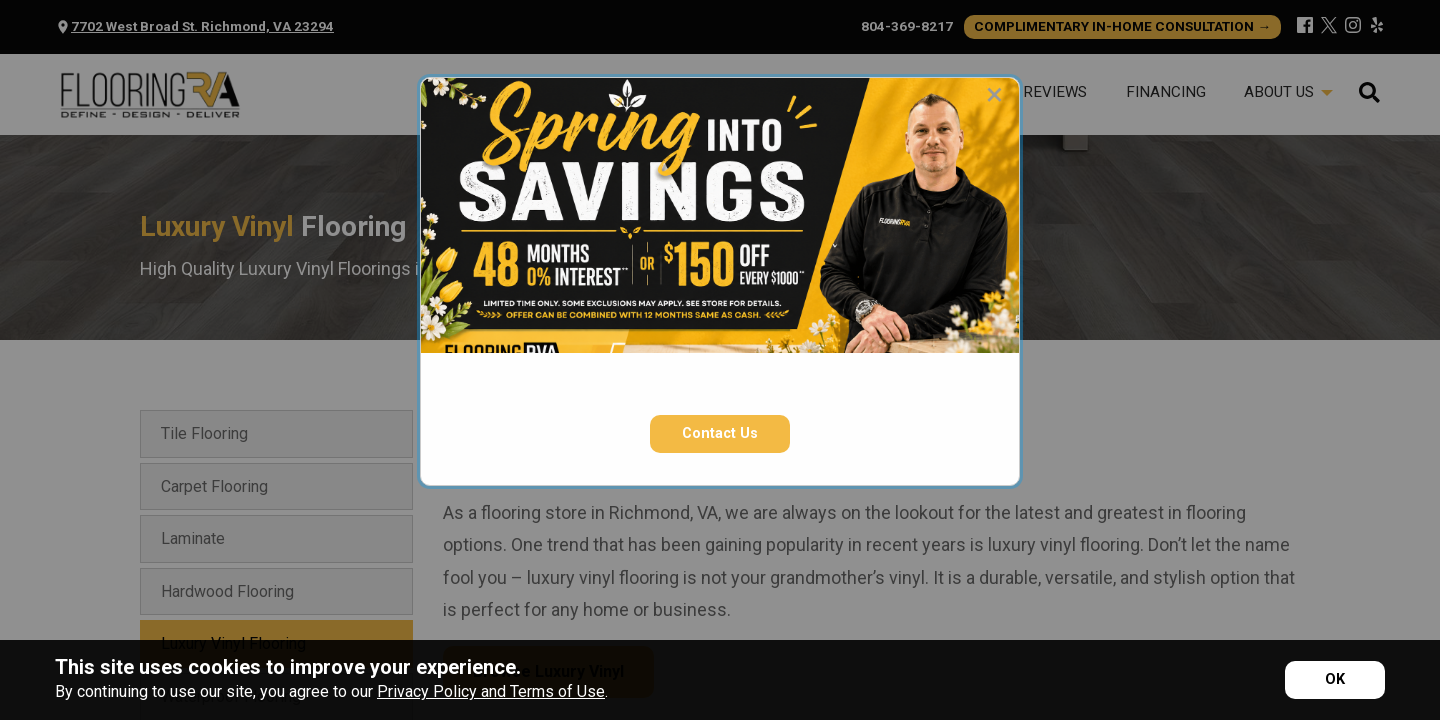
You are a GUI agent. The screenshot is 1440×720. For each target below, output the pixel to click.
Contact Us (720, 433)
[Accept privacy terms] (1335, 680)
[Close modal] (994, 94)
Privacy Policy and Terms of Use (491, 691)
